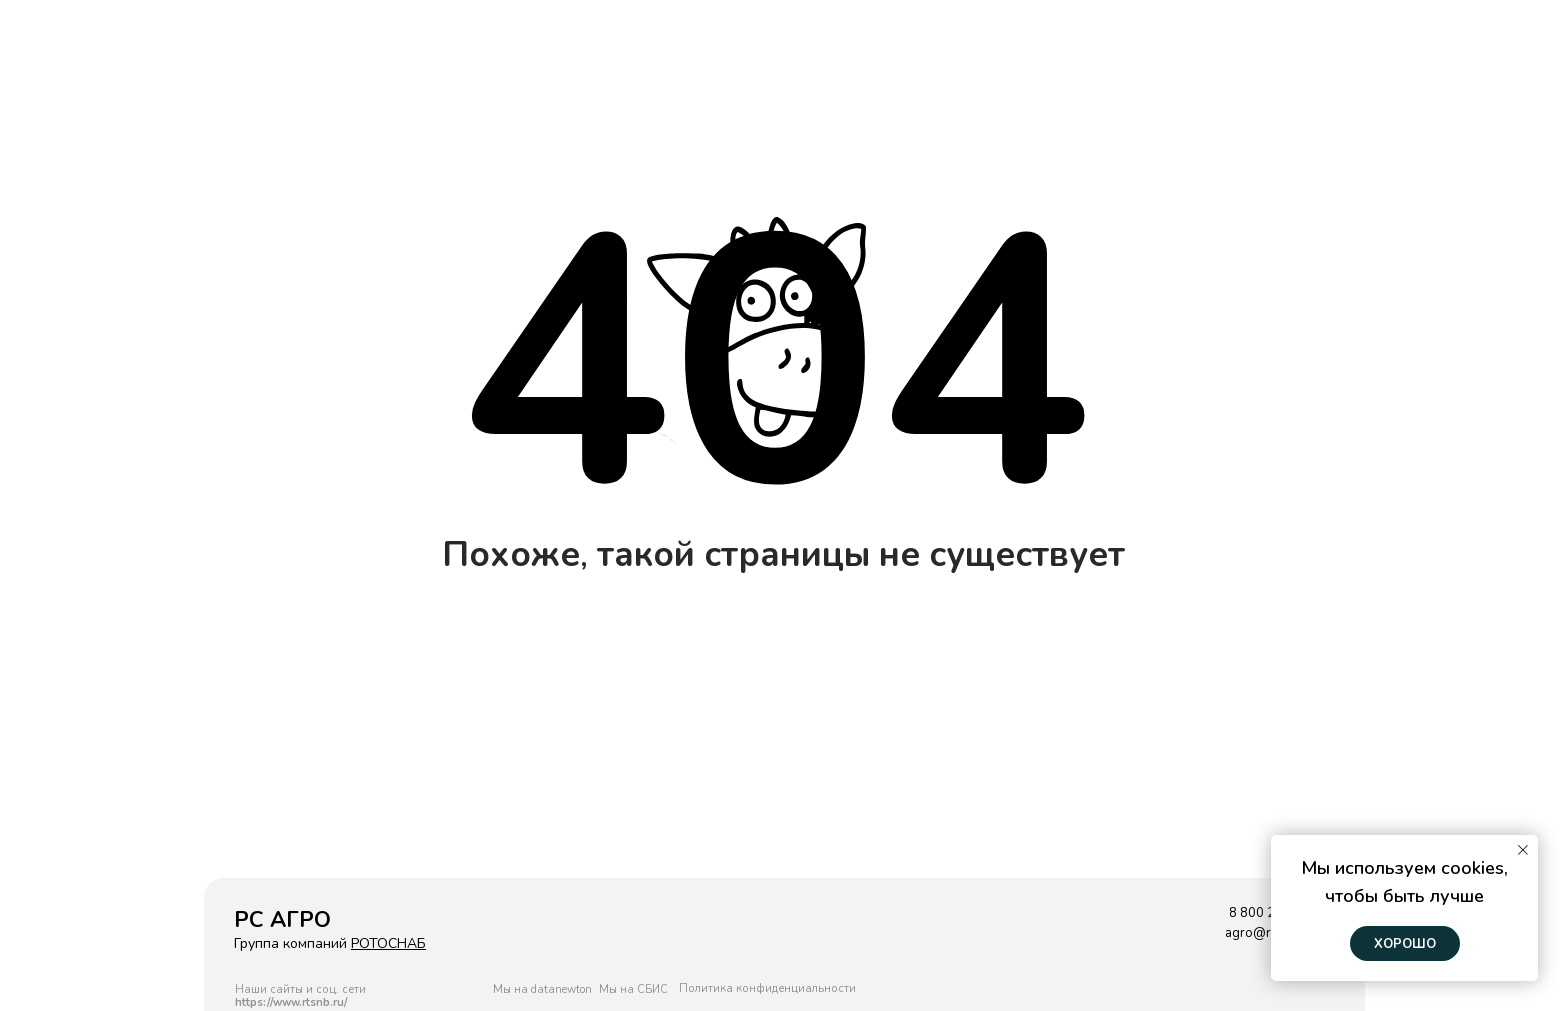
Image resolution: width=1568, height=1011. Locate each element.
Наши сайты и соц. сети (300, 996)
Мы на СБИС (633, 989)
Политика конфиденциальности (767, 988)
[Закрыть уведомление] (1523, 850)
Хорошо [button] (1405, 944)
